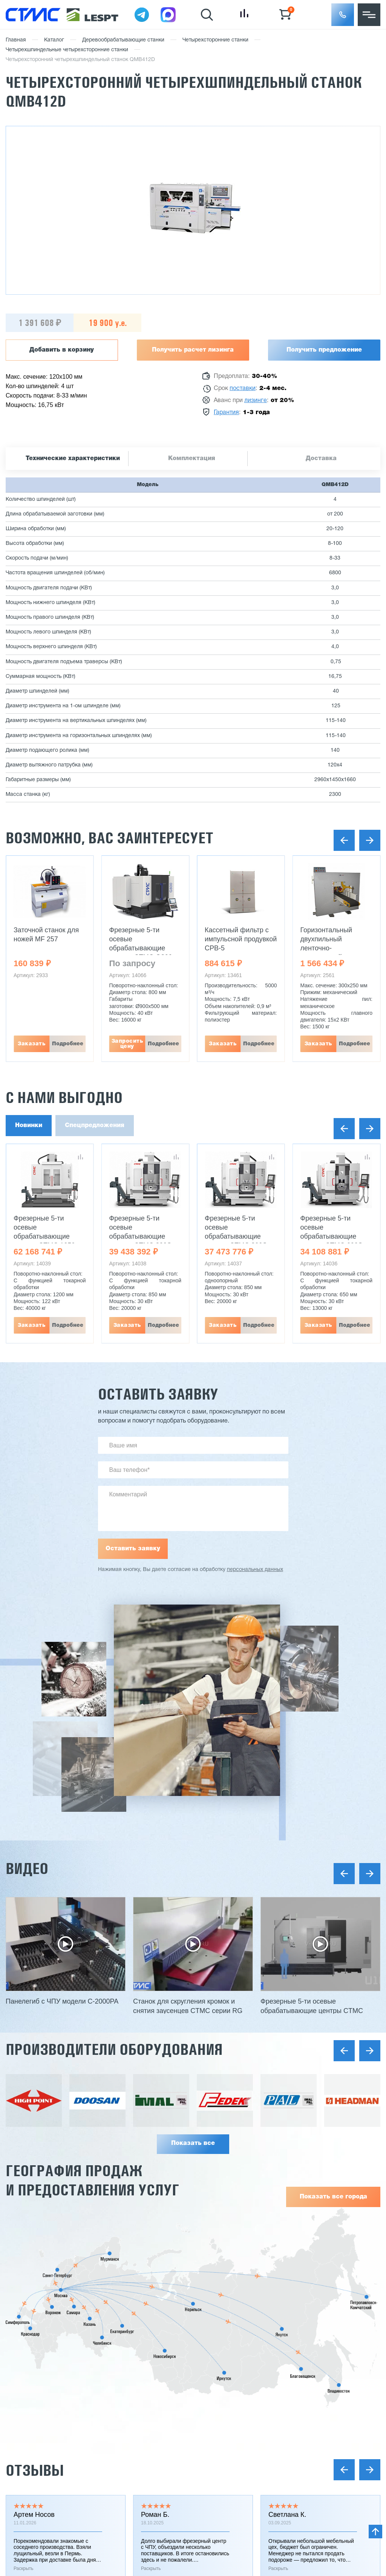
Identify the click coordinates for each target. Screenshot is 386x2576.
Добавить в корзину (61, 350)
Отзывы (35, 2470)
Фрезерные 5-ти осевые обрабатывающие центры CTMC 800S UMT (140, 1236)
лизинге (255, 400)
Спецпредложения (94, 1125)
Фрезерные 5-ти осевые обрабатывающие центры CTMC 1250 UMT (44, 1236)
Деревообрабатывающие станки (123, 40)
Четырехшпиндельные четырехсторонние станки (67, 49)
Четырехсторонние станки (215, 40)
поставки (243, 388)
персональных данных (255, 1569)
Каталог (54, 40)
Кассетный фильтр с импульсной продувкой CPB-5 (241, 939)
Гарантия (226, 412)
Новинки (28, 1125)
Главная (16, 40)
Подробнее (67, 1044)
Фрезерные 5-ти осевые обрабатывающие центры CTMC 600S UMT (331, 1236)
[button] (342, 14)
